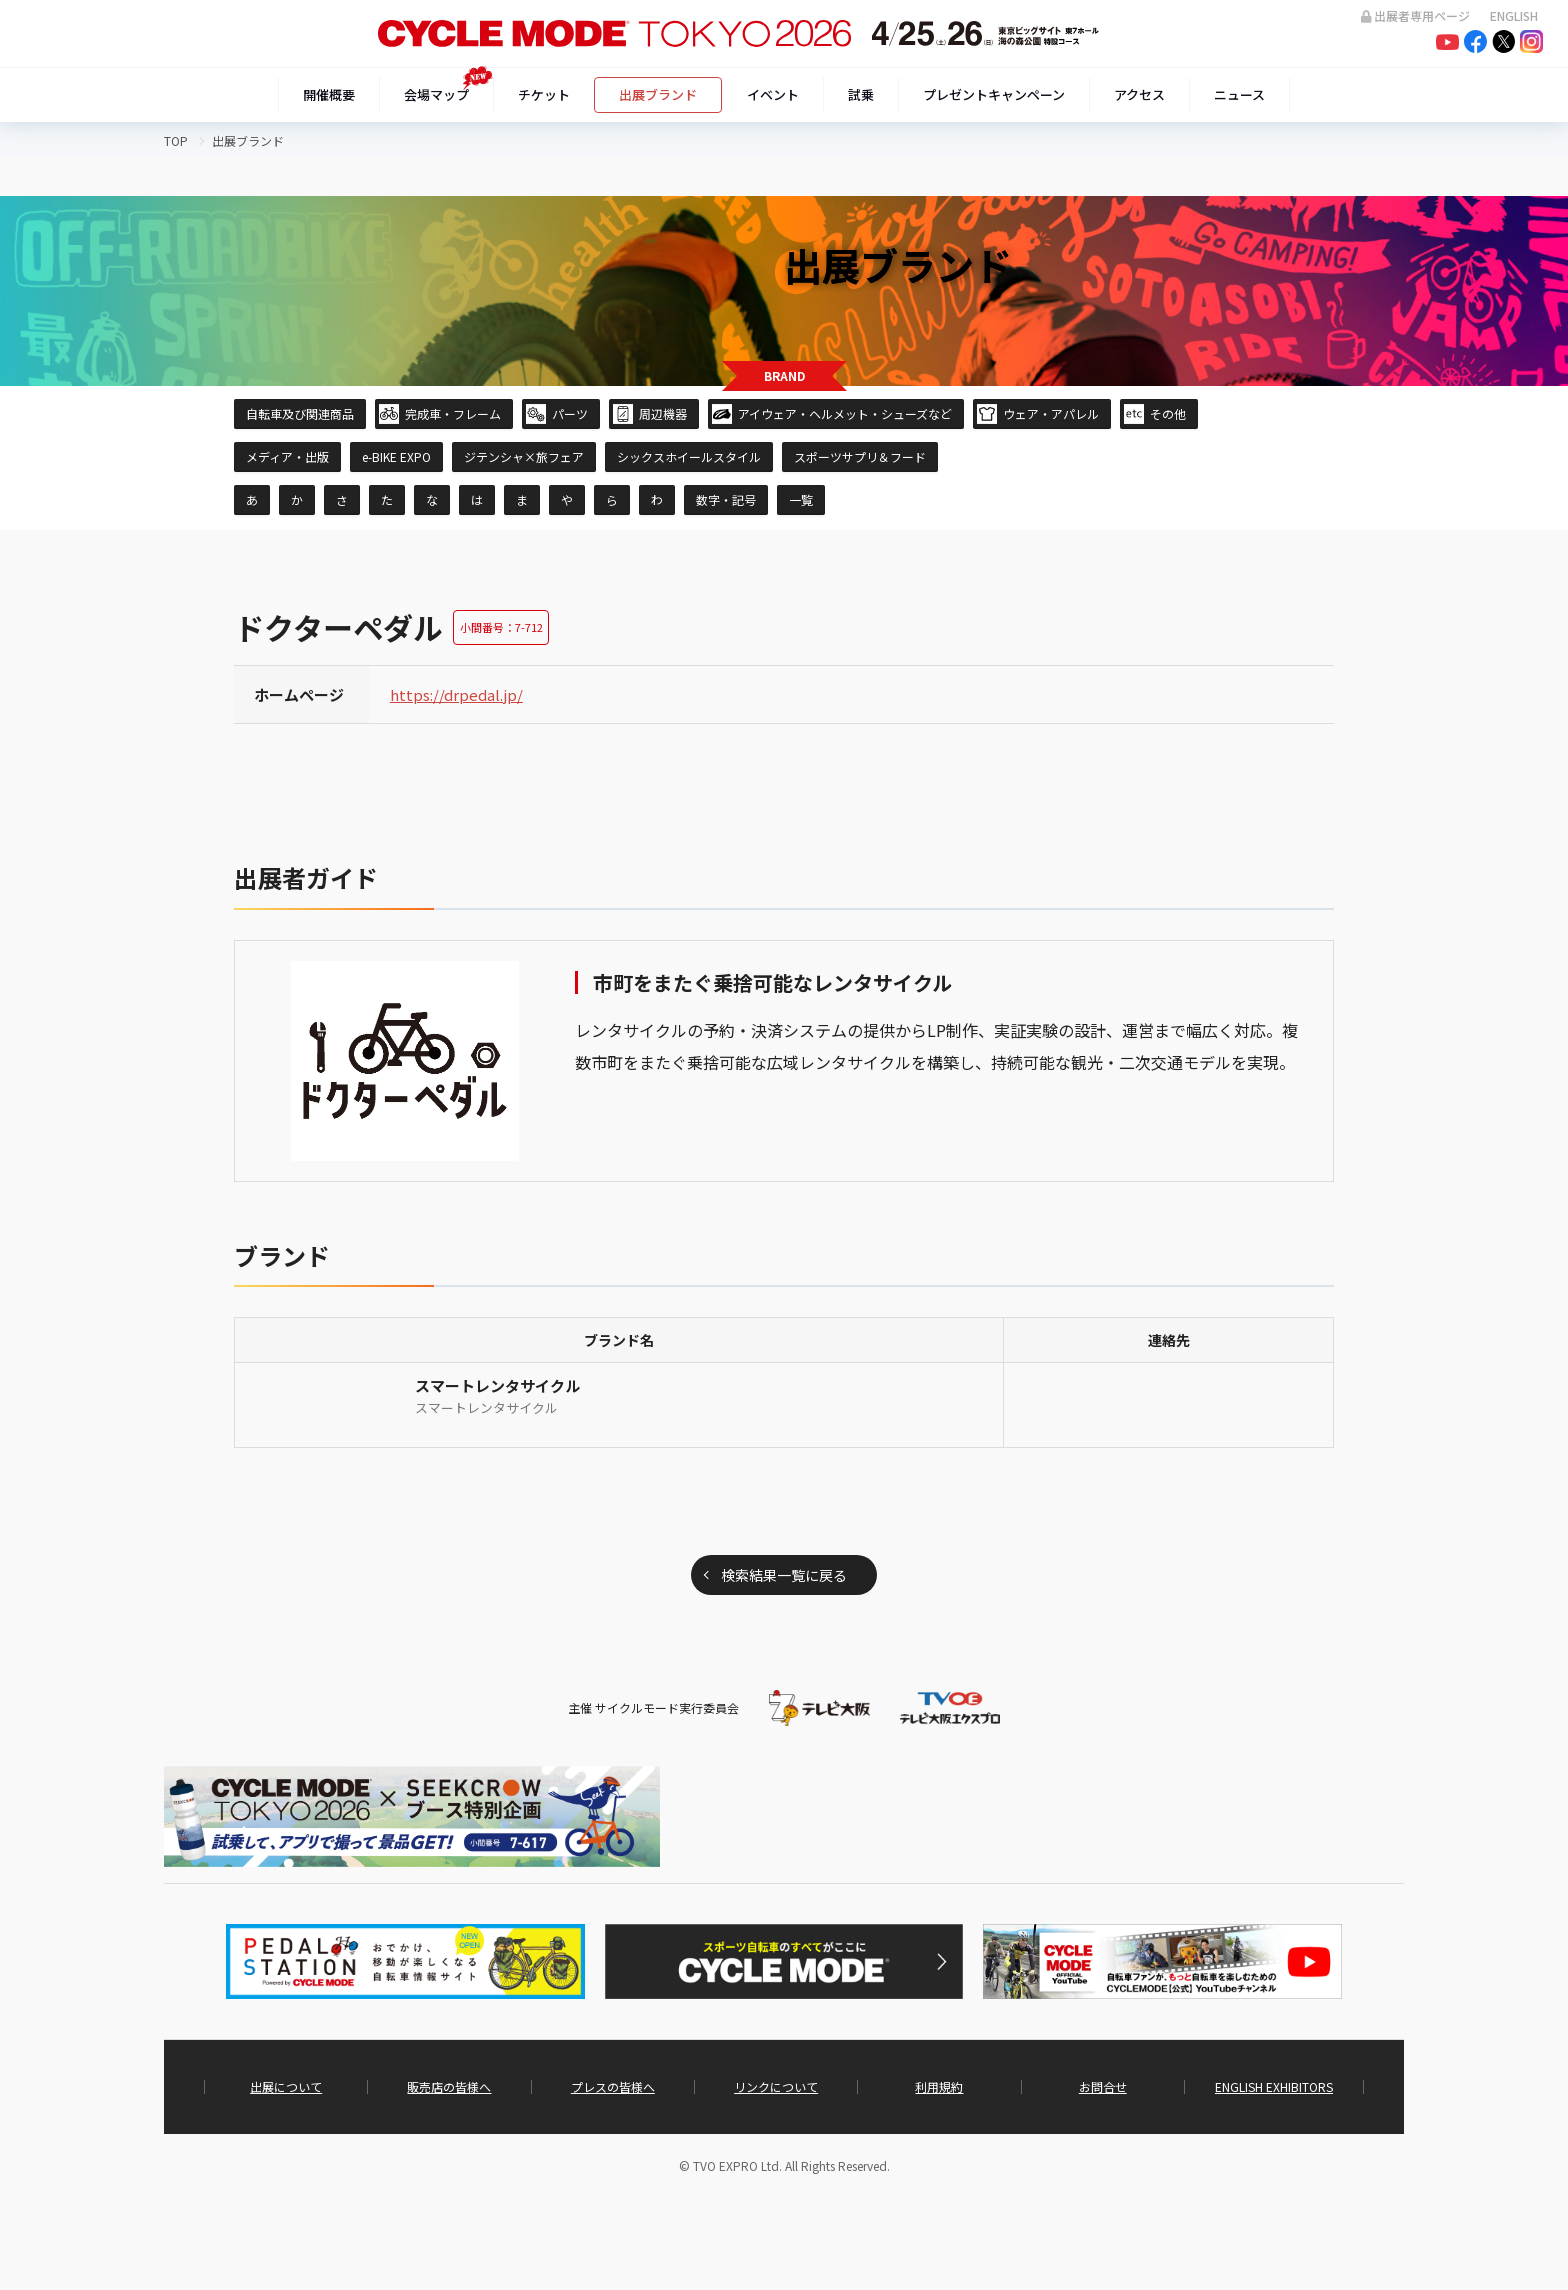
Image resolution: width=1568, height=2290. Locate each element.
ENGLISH (1514, 15)
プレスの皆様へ (613, 2087)
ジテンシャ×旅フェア (524, 456)
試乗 (861, 94)
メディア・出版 (287, 456)
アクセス (1139, 94)
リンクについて (776, 2087)
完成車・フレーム (453, 413)
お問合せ (1103, 2087)
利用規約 (939, 2087)
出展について (286, 2087)
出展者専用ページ (1415, 15)
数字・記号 (726, 499)
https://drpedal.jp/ (456, 694)
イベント (773, 94)
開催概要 (329, 94)
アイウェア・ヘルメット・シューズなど (845, 413)
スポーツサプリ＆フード (860, 456)
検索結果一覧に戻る (784, 1575)
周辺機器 (663, 413)
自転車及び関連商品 (300, 413)
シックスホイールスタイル (689, 456)
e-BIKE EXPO (396, 456)
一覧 (801, 499)
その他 (1168, 413)
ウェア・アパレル (1051, 413)
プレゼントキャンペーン (994, 94)
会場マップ (436, 94)
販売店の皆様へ (449, 2087)
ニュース (1239, 94)
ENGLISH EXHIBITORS (1274, 2087)
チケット (544, 94)
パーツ (570, 413)
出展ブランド (658, 94)
